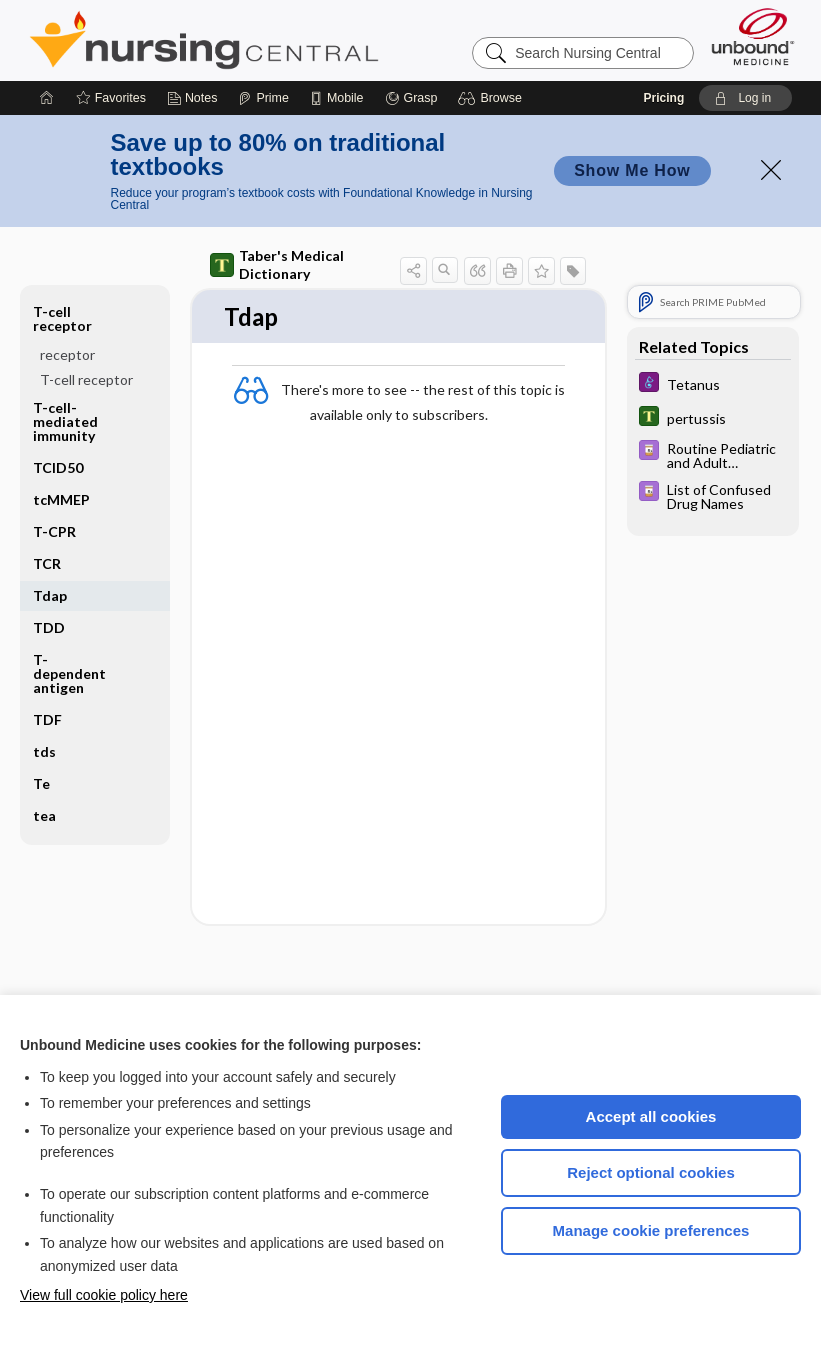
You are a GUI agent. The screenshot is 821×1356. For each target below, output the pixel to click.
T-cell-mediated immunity (65, 421)
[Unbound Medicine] (753, 36)
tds (44, 751)
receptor (67, 354)
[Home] (47, 98)
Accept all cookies (651, 1116)
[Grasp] (411, 98)
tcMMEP (61, 499)
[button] (492, 98)
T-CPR (54, 531)
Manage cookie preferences (651, 1230)
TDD (49, 627)
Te (41, 783)
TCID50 (58, 467)
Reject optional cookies (651, 1172)
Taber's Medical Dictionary (277, 264)
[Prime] (263, 98)
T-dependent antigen (69, 673)
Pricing (664, 98)
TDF (47, 719)
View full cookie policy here (104, 1295)
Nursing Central (279, 40)
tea (44, 815)
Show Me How (632, 170)
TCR (47, 563)
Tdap (50, 595)
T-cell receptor (62, 318)
